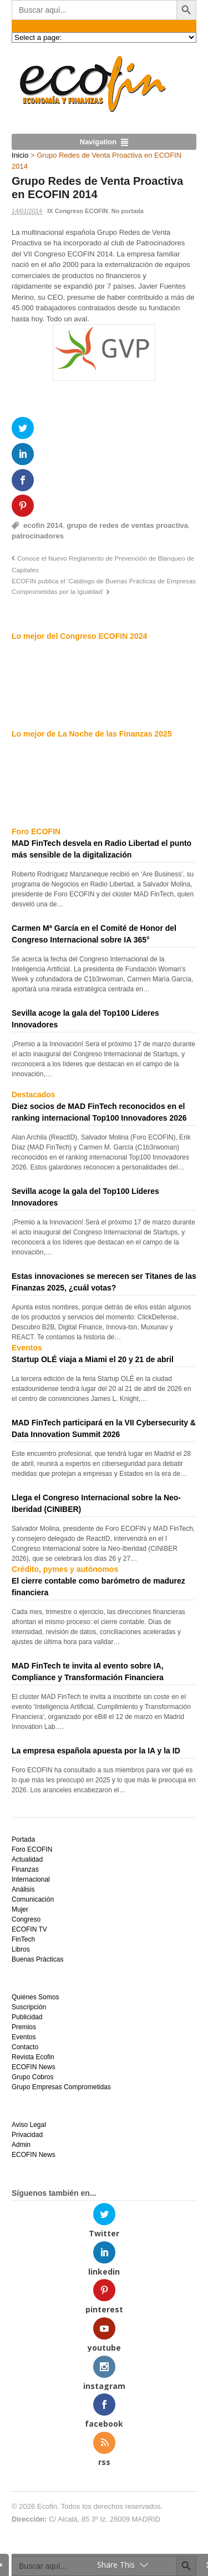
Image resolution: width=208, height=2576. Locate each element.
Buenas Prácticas (37, 1959)
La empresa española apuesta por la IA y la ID (96, 1750)
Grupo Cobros (32, 2077)
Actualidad (27, 1859)
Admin (21, 2145)
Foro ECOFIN (32, 1849)
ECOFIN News (33, 2067)
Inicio (20, 155)
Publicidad (27, 2017)
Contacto (25, 2047)
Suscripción (29, 2007)
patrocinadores (38, 536)
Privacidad (27, 2135)
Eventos (23, 2037)
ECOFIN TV (29, 1929)
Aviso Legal (29, 2125)
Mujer (20, 1909)
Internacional (31, 1879)
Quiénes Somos (35, 1997)
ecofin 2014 (43, 525)
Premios (24, 2027)
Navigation (98, 142)
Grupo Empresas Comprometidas (61, 2087)
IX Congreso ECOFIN (77, 211)
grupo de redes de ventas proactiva (127, 525)
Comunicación (33, 1899)
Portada (23, 1839)
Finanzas (25, 1869)
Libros (21, 1949)
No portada (127, 211)
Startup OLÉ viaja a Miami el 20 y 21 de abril (93, 1359)
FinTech (23, 1939)
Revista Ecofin (33, 2057)
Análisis (23, 1889)
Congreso (26, 1919)
